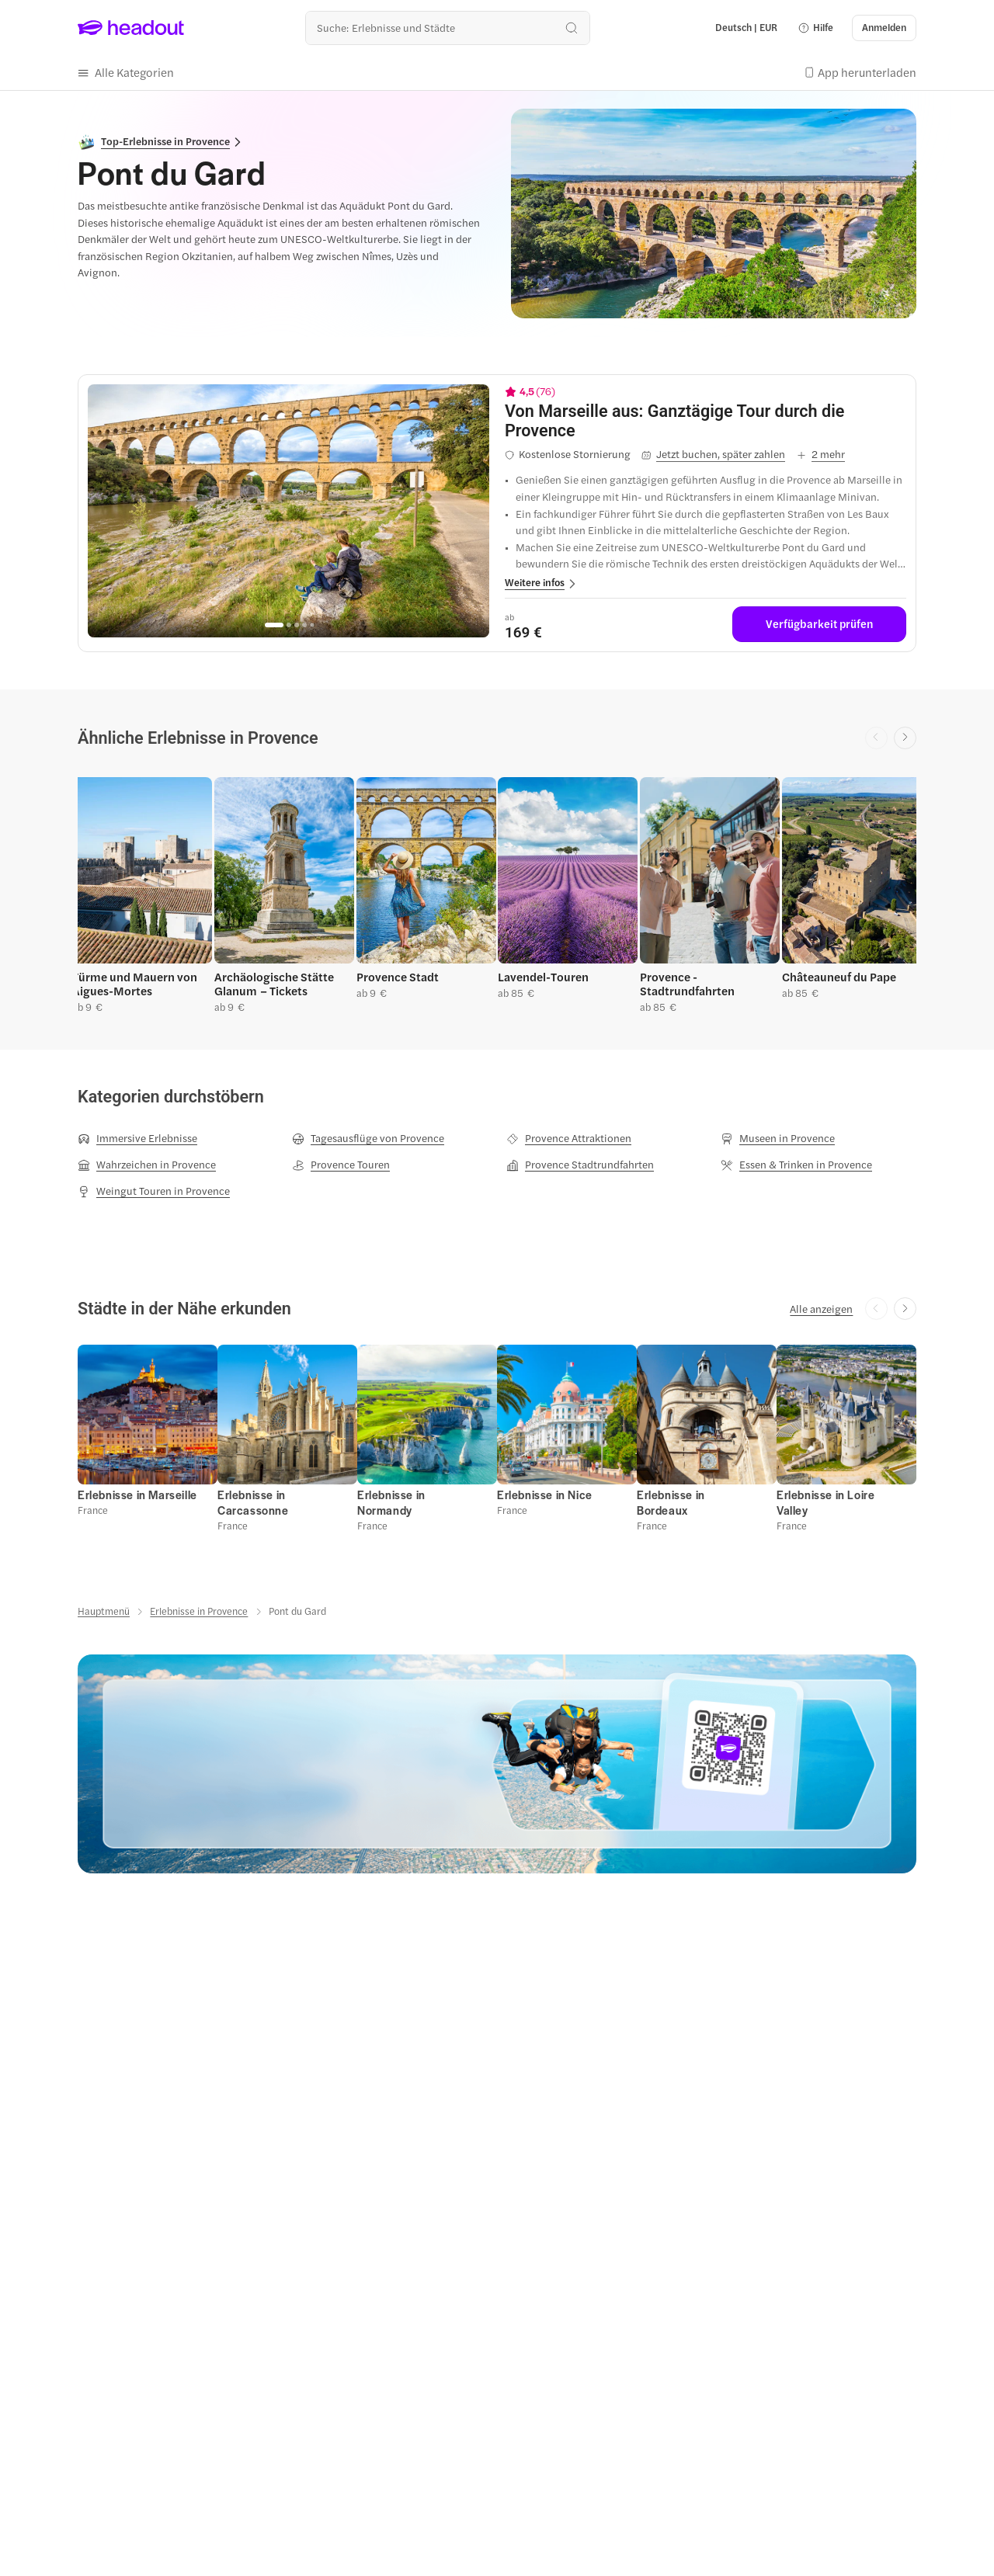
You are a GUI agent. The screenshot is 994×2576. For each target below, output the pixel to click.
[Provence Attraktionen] (568, 1138)
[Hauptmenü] (104, 1611)
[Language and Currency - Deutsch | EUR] (746, 28)
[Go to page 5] (312, 625)
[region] (288, 510)
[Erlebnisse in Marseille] (137, 1495)
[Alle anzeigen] (821, 1309)
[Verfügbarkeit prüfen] (819, 624)
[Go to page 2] (289, 625)
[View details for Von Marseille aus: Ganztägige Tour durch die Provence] (705, 420)
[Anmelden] (884, 28)
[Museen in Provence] (778, 1138)
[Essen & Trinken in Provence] (796, 1165)
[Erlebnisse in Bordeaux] (671, 1503)
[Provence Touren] (341, 1165)
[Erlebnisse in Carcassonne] (253, 1503)
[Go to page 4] (304, 625)
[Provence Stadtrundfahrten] (580, 1165)
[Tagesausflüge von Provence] (368, 1138)
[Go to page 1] (274, 625)
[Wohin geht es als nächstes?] (447, 27)
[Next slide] (905, 738)
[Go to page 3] (296, 625)
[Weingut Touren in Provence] (154, 1191)
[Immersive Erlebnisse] (137, 1138)
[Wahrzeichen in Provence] (147, 1165)
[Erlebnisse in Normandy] (391, 1503)
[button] (815, 28)
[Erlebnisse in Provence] (199, 1611)
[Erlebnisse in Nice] (545, 1495)
